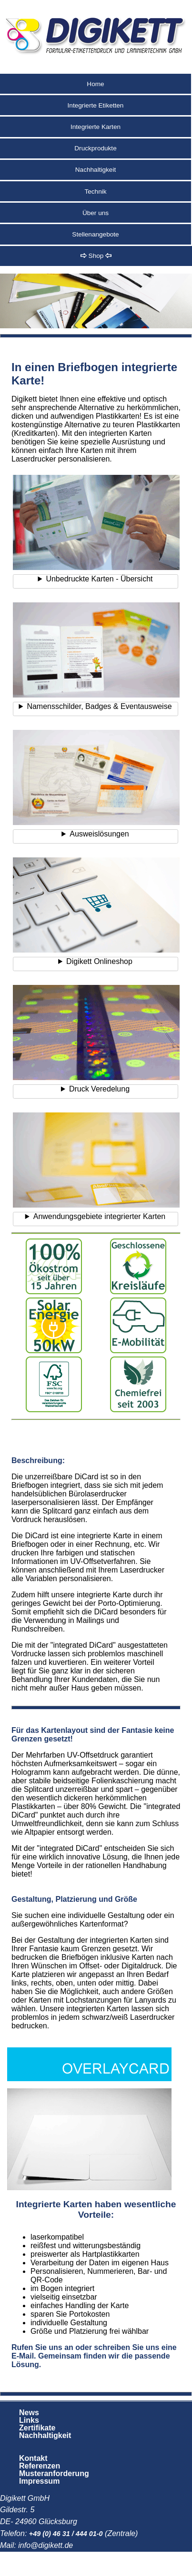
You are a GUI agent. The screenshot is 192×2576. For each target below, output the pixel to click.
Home (95, 84)
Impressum (39, 2481)
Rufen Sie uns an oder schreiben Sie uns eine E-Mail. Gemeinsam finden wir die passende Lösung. (94, 2356)
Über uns (95, 212)
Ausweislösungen (99, 834)
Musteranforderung (54, 2473)
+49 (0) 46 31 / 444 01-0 (66, 2533)
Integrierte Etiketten (96, 105)
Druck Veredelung (99, 1089)
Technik (95, 191)
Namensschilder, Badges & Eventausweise (99, 706)
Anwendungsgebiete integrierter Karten (99, 1216)
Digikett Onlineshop (99, 961)
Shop (96, 255)
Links (29, 2420)
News (29, 2413)
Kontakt (33, 2458)
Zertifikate (37, 2428)
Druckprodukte (95, 148)
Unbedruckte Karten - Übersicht (99, 579)
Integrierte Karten (96, 126)
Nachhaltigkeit (95, 169)
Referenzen (39, 2466)
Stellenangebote (95, 234)
